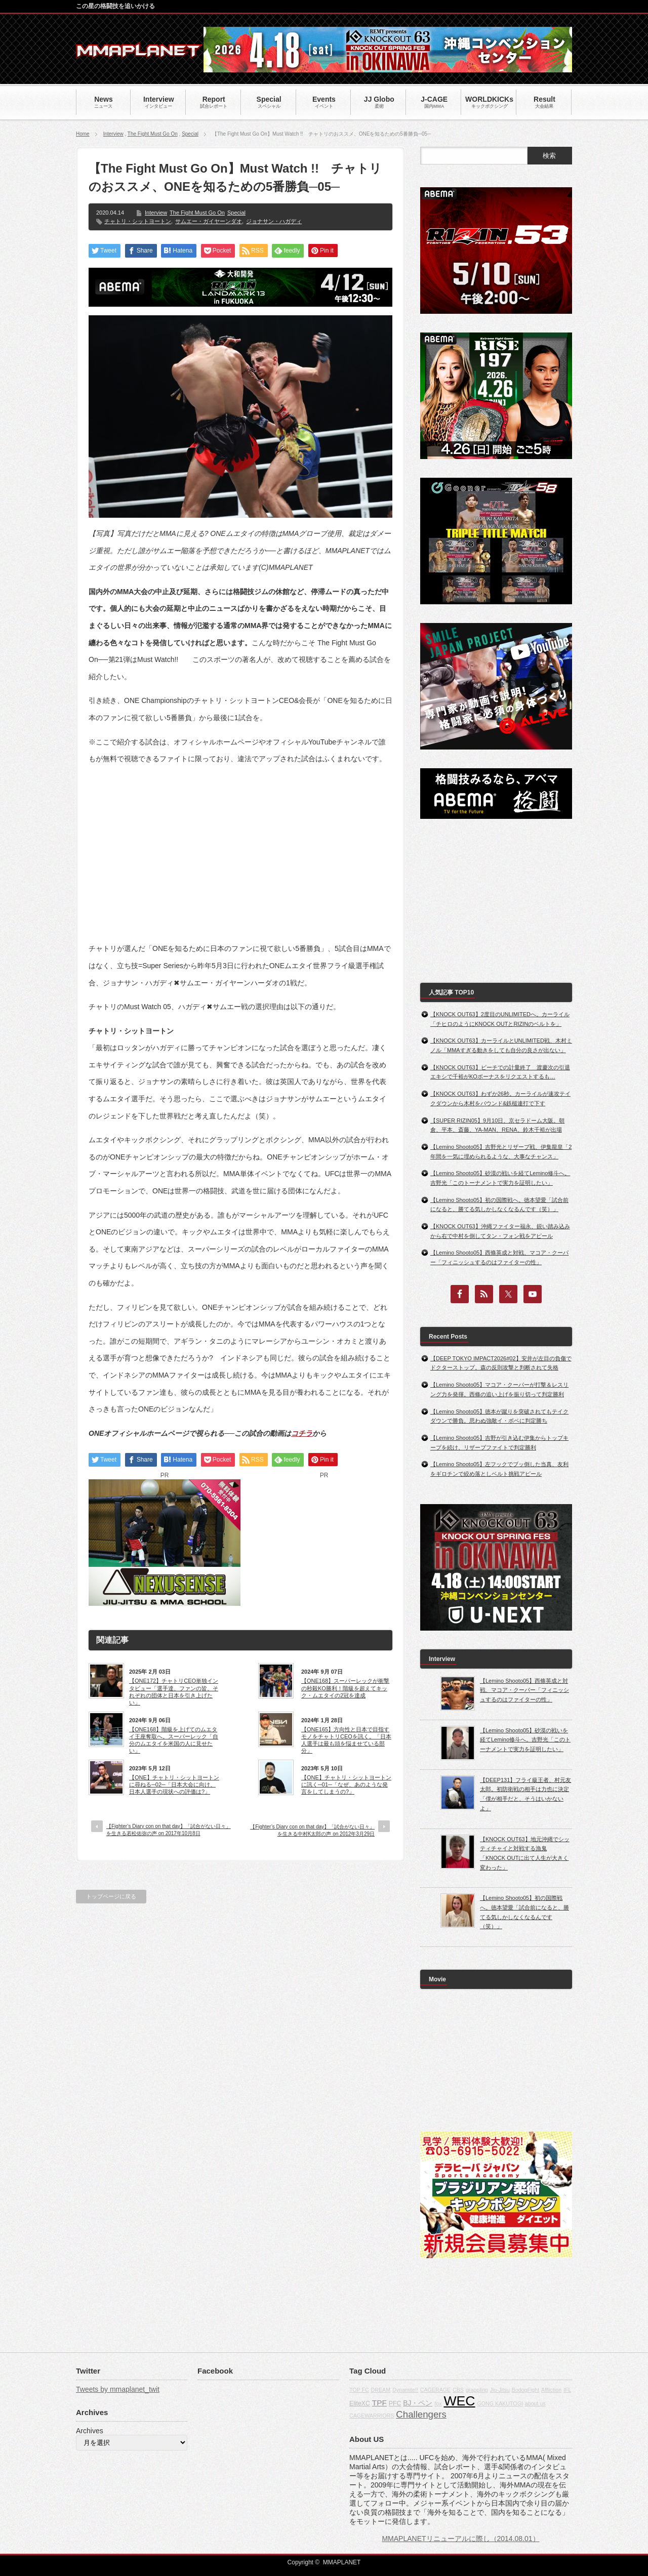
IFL (567, 2390)
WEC (459, 2400)
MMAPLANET (342, 2562)
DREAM (380, 2390)
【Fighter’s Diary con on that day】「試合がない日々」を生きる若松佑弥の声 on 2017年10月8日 (168, 1829)
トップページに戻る (111, 1896)
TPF (379, 2402)
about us (535, 2403)
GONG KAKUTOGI (500, 2403)
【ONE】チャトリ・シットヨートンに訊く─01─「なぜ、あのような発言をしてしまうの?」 (346, 1784)
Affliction (551, 2390)
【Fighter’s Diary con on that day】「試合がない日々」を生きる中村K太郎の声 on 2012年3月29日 (312, 1830)
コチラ (301, 1433)
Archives (89, 2431)
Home (83, 134)
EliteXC (359, 2403)
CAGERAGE (435, 2390)
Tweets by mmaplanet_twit (117, 2389)
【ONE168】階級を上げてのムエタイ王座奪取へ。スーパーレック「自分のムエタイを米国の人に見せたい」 (173, 1740)
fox (437, 2403)
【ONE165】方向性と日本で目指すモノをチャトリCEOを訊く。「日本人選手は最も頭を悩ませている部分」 (346, 1740)
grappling (477, 2390)
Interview (113, 134)
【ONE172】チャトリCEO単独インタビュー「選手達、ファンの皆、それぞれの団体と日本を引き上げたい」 (173, 1692)
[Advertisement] (240, 846)
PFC (395, 2403)
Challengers (421, 2414)
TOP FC (359, 2390)
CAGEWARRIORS (371, 2416)
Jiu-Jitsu (500, 2390)
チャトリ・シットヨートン (137, 221)
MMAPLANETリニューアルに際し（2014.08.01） (460, 2539)
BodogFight (526, 2390)
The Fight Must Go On (153, 134)
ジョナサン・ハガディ (274, 221)
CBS (458, 2390)
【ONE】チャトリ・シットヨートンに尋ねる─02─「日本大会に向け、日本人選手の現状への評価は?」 (174, 1784)
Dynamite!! (405, 2390)
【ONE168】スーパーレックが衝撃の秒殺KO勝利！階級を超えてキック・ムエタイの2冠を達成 (345, 1688)
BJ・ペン (417, 2403)
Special (190, 134)
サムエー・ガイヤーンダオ (208, 221)
